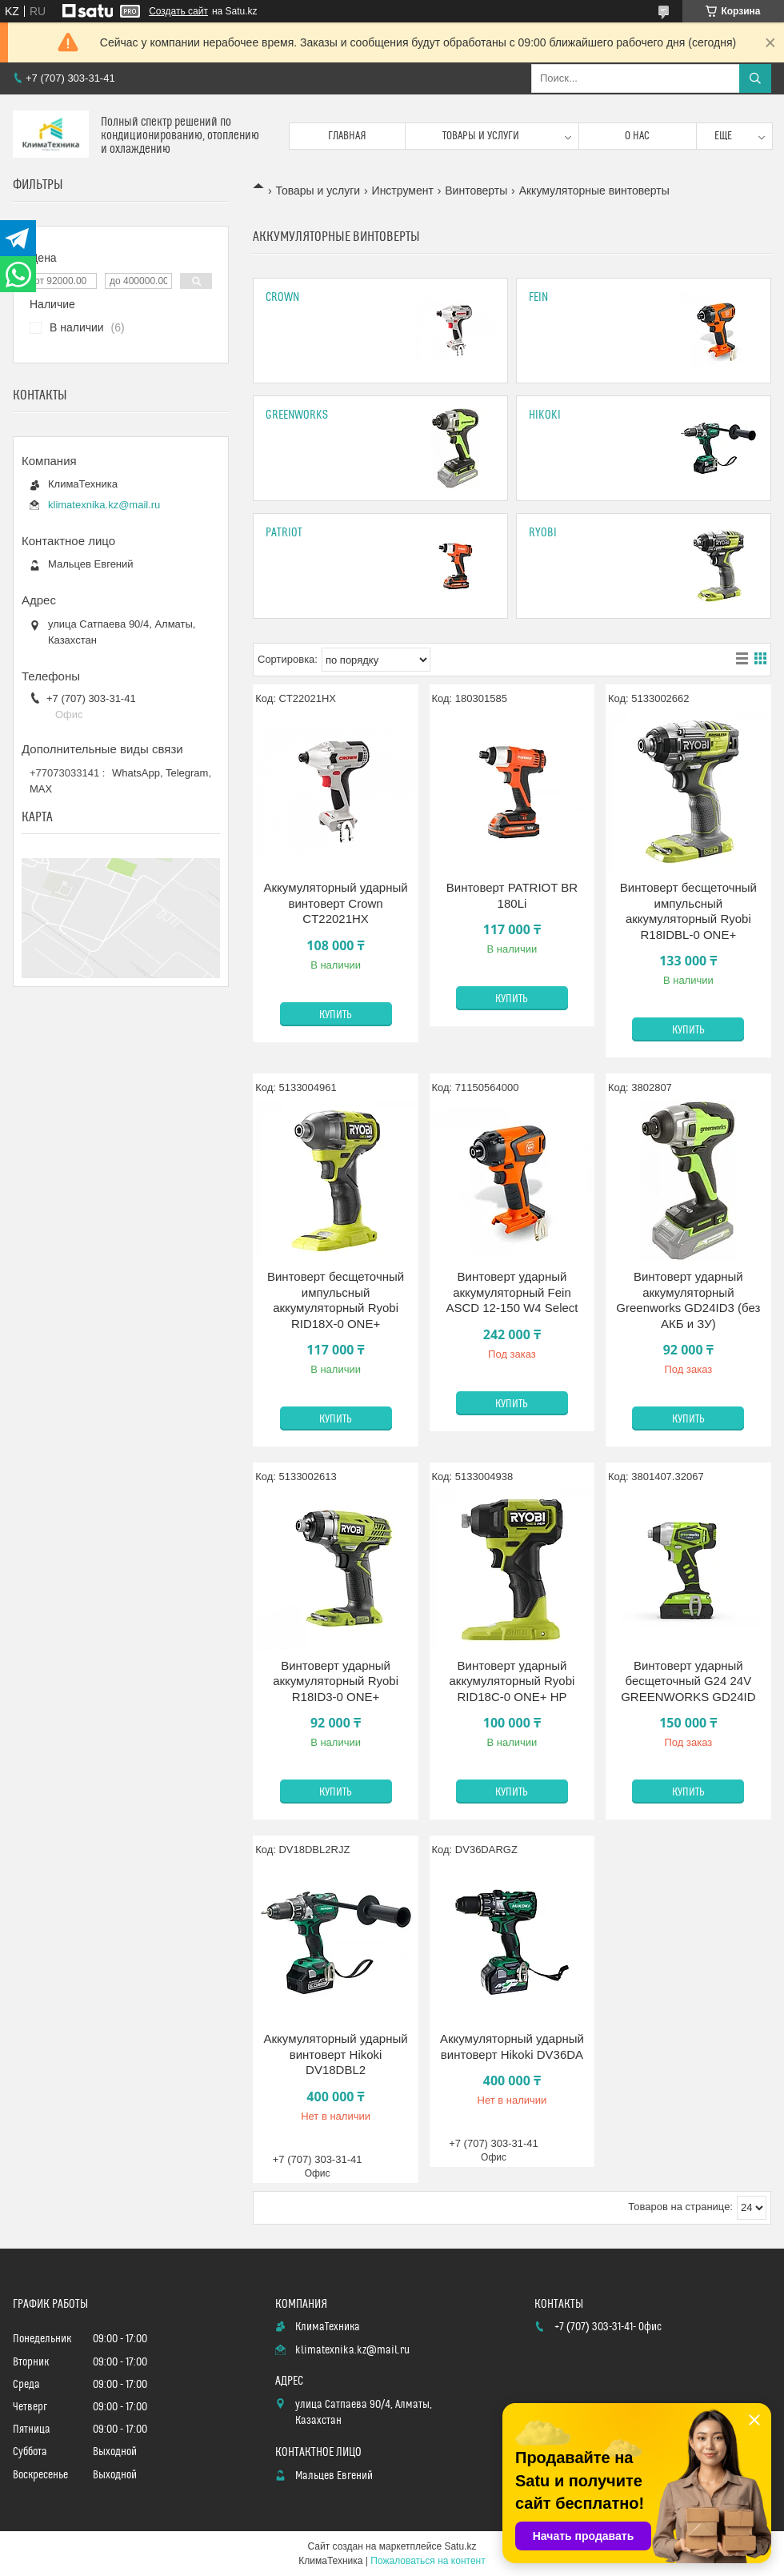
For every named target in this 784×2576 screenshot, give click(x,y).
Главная (347, 136)
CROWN (282, 297)
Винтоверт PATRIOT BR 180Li (512, 895)
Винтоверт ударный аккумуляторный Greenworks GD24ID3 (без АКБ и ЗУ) (688, 1300)
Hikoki (545, 415)
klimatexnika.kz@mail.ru (104, 505)
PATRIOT (284, 533)
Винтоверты (476, 190)
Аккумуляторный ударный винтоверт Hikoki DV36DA (512, 2046)
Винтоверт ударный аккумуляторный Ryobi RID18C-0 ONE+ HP (512, 1681)
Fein (538, 297)
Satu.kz (460, 2546)
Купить (335, 1015)
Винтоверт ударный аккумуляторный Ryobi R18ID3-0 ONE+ (335, 1681)
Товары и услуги (480, 136)
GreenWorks (297, 415)
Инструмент (403, 190)
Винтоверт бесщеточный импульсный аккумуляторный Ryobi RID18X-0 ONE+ (335, 1300)
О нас (637, 136)
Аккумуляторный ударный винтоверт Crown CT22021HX (336, 903)
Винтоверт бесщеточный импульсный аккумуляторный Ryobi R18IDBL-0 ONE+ (688, 911)
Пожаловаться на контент (427, 2560)
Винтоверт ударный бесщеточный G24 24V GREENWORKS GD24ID (688, 1681)
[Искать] (755, 78)
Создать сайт (178, 11)
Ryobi (543, 533)
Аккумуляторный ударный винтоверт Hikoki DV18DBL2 (336, 2054)
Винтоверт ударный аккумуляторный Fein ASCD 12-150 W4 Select (512, 1292)
